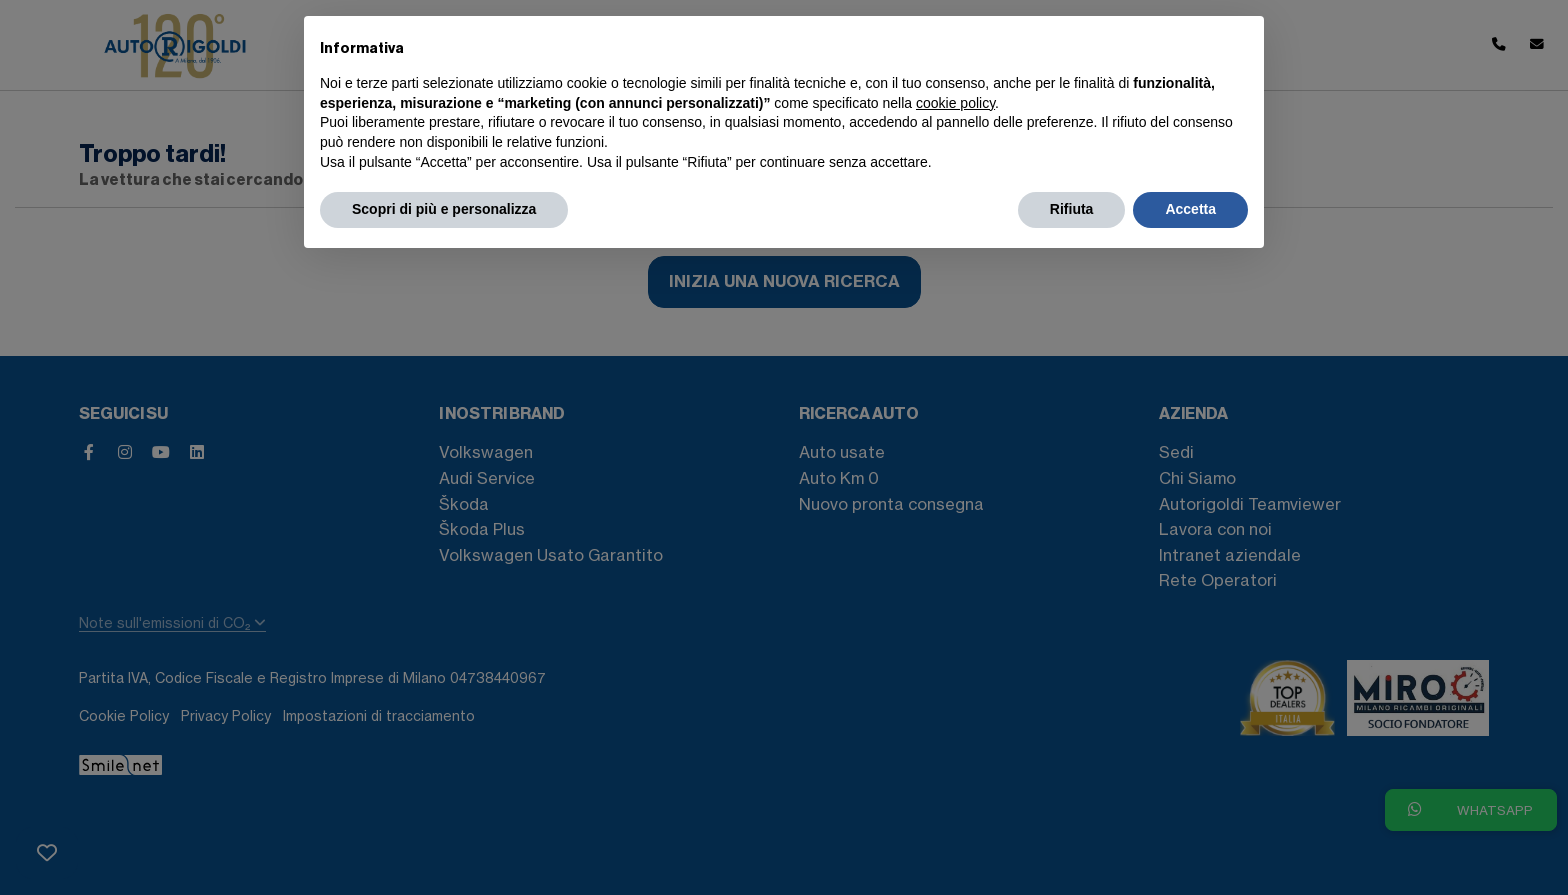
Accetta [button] (1190, 209)
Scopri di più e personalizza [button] (444, 209)
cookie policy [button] (955, 103)
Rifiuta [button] (1072, 209)
